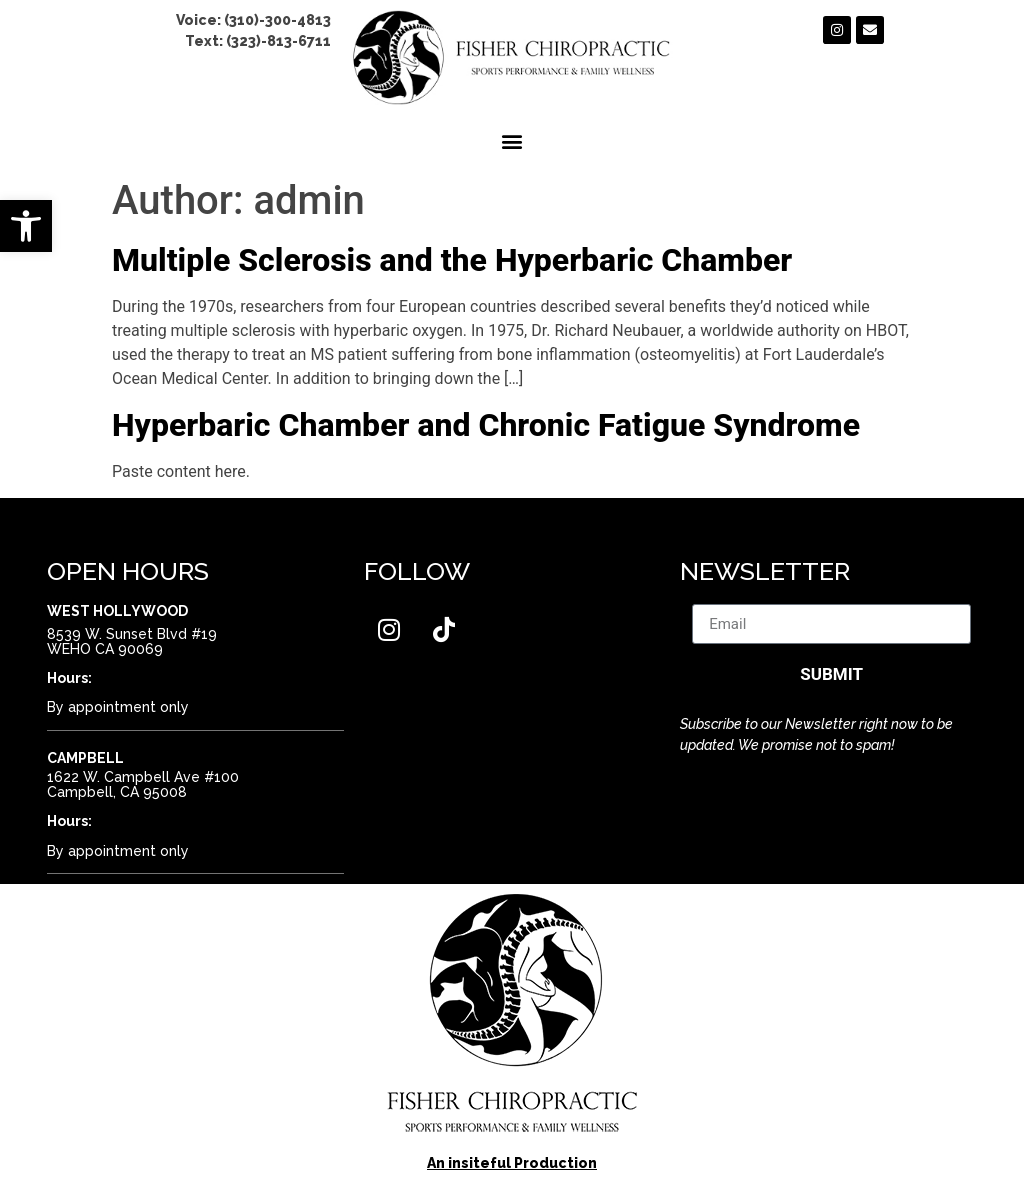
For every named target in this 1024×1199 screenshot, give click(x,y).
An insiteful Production (512, 1163)
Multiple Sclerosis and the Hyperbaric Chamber (452, 260)
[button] (26, 226)
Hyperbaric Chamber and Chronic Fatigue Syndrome (486, 425)
